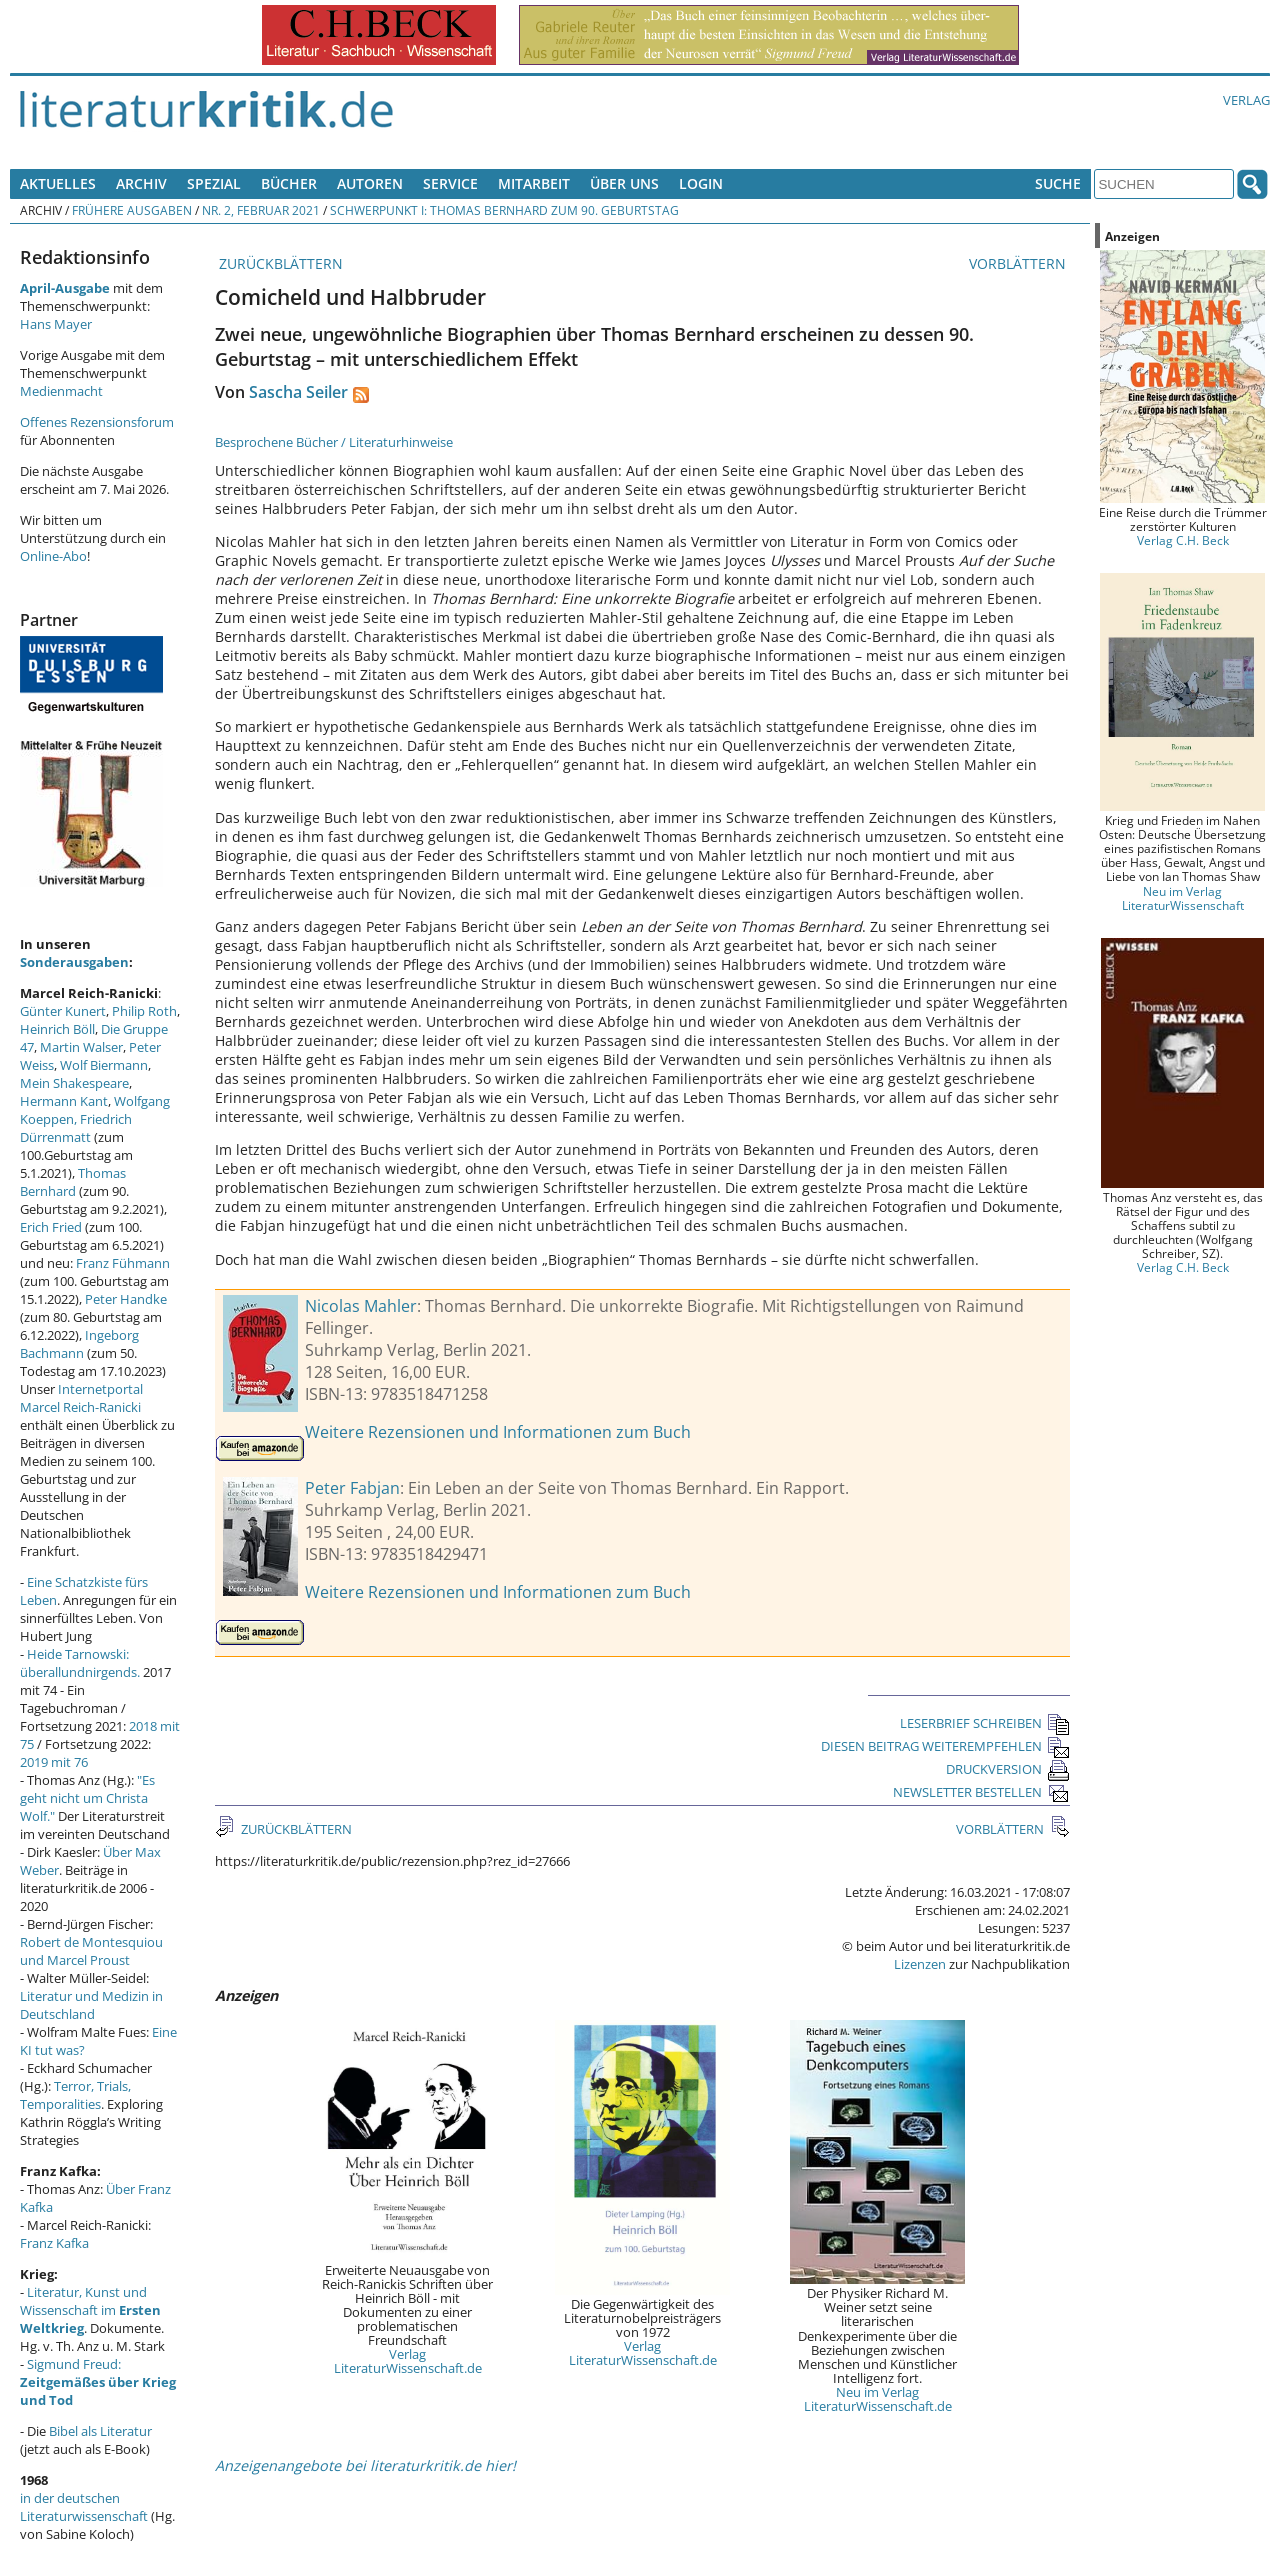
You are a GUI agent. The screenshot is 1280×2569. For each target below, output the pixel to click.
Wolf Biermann (104, 1065)
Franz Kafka (54, 2243)
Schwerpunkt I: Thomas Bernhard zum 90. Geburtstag (504, 210)
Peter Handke (126, 1299)
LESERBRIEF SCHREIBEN (985, 1723)
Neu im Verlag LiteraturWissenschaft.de (878, 2399)
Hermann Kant (64, 1101)
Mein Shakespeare (74, 1083)
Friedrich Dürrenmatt (76, 1128)
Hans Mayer (56, 324)
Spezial (214, 183)
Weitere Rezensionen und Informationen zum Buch (498, 1432)
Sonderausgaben (74, 962)
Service (450, 183)
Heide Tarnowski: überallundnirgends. (80, 1663)
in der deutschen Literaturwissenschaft (84, 2507)
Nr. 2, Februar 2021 (261, 210)
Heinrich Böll (57, 1029)
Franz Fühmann (123, 1263)
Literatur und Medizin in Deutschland (91, 2005)
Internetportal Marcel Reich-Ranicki (81, 1398)
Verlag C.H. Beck (1183, 540)
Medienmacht (61, 391)
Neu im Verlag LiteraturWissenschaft (1183, 898)
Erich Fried (51, 1227)
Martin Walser (81, 1047)
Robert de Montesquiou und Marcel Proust (91, 1951)
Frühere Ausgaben (132, 210)
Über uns (624, 183)
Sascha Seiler (298, 392)
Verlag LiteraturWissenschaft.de (408, 2361)
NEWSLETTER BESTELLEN (981, 1792)
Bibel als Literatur (100, 2431)
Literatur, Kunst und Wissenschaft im (90, 2310)
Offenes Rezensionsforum (97, 422)
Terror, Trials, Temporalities (75, 2095)
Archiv (141, 183)
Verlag (1246, 100)
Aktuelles (58, 183)
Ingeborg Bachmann (79, 1344)
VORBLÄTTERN (1019, 263)
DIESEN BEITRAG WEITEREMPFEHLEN (945, 1746)
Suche (1058, 183)
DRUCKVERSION (1008, 1769)
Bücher (289, 183)
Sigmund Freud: (98, 2382)
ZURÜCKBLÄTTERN (279, 263)
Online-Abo (53, 556)
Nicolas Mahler (361, 1306)
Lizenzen (920, 1964)
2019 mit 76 (54, 1762)
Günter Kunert (63, 1011)
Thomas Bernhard (73, 1182)
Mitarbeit (534, 183)
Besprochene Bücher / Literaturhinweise (334, 442)
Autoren (370, 183)
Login (701, 183)
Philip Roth (144, 1011)
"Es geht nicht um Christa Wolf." (87, 1798)
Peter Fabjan (352, 1488)
